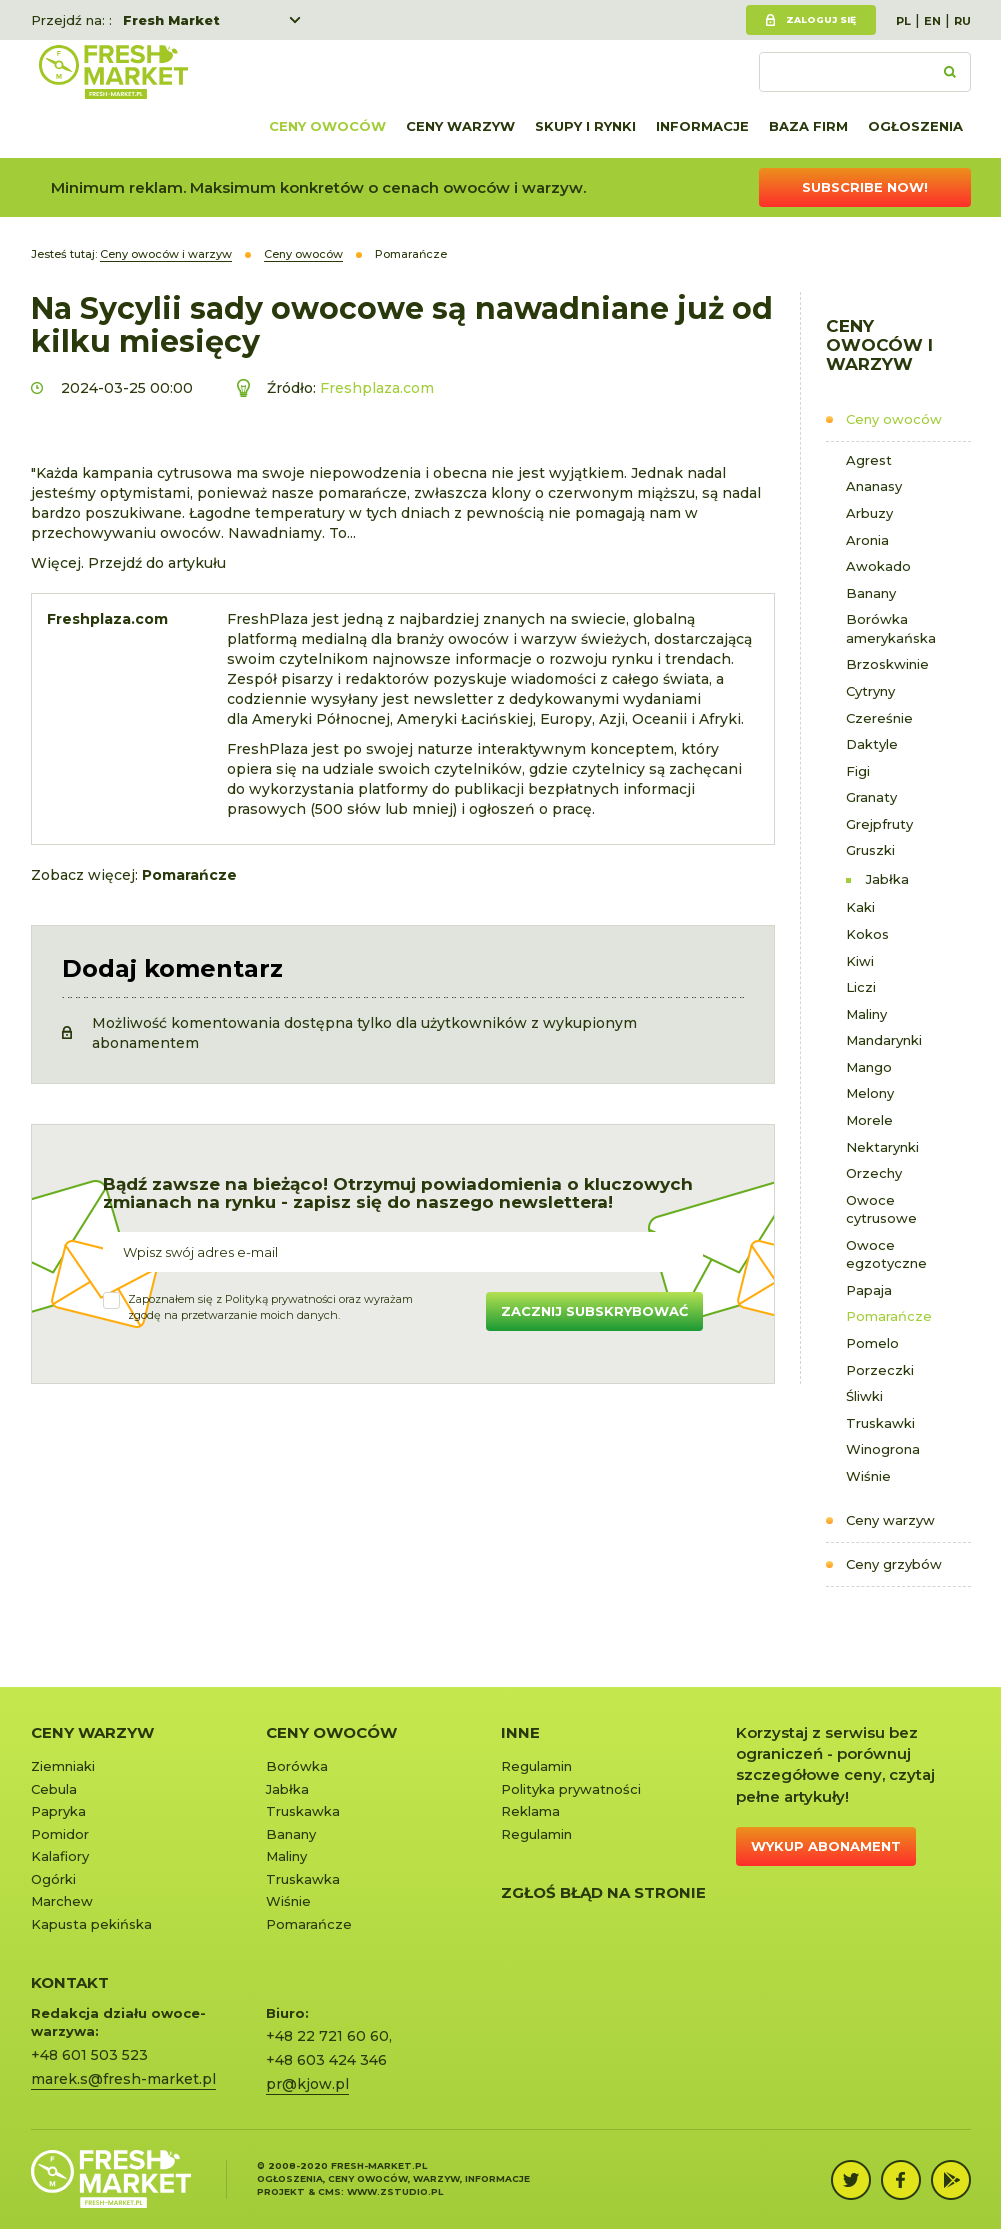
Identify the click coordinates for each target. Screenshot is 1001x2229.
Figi (858, 771)
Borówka (297, 1766)
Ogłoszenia (915, 126)
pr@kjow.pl (307, 2084)
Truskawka (303, 1811)
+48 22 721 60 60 (327, 2036)
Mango (869, 1067)
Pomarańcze (889, 1316)
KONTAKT (70, 1982)
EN (932, 21)
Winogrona (883, 1449)
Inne (520, 1732)
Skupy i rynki (585, 126)
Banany (871, 593)
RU (962, 21)
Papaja (869, 1290)
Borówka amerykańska (891, 628)
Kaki (860, 907)
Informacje (702, 126)
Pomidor (60, 1834)
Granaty (871, 797)
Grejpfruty (879, 824)
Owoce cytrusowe (881, 1209)
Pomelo (872, 1343)
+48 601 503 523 (89, 2055)
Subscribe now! (865, 187)
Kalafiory (60, 1856)
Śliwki (864, 1396)
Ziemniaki (63, 1766)
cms (329, 2191)
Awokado (878, 566)
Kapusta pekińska (91, 1924)
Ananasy (874, 486)
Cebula (54, 1789)
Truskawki (880, 1423)
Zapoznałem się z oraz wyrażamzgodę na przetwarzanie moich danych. (270, 1307)
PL (903, 21)
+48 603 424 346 (326, 2060)
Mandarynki (884, 1040)
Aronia (867, 540)
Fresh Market (171, 20)
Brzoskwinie (887, 664)
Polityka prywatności (571, 1789)
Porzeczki (880, 1370)
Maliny (866, 1014)
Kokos (867, 934)
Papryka (58, 1811)
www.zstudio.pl (395, 2191)
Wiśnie (868, 1476)
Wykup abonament (826, 1846)
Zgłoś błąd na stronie (603, 1892)
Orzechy (874, 1173)
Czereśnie (879, 718)
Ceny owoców (327, 126)
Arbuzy (869, 513)
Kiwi (860, 961)
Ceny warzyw (460, 126)
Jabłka (887, 879)
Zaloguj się (821, 19)
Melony (870, 1093)
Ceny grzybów (894, 1564)
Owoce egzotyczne (886, 1254)
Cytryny (870, 691)
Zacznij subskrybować (594, 1311)
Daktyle (872, 744)
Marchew (62, 1901)
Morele (869, 1120)
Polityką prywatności (280, 1299)
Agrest (869, 460)
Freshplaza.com (377, 388)
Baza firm (808, 126)
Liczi (861, 987)
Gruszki (870, 850)
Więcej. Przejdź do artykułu (128, 563)
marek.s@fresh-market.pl (123, 2079)
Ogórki (53, 1879)
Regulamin (536, 1766)
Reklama (530, 1811)
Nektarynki (882, 1147)
